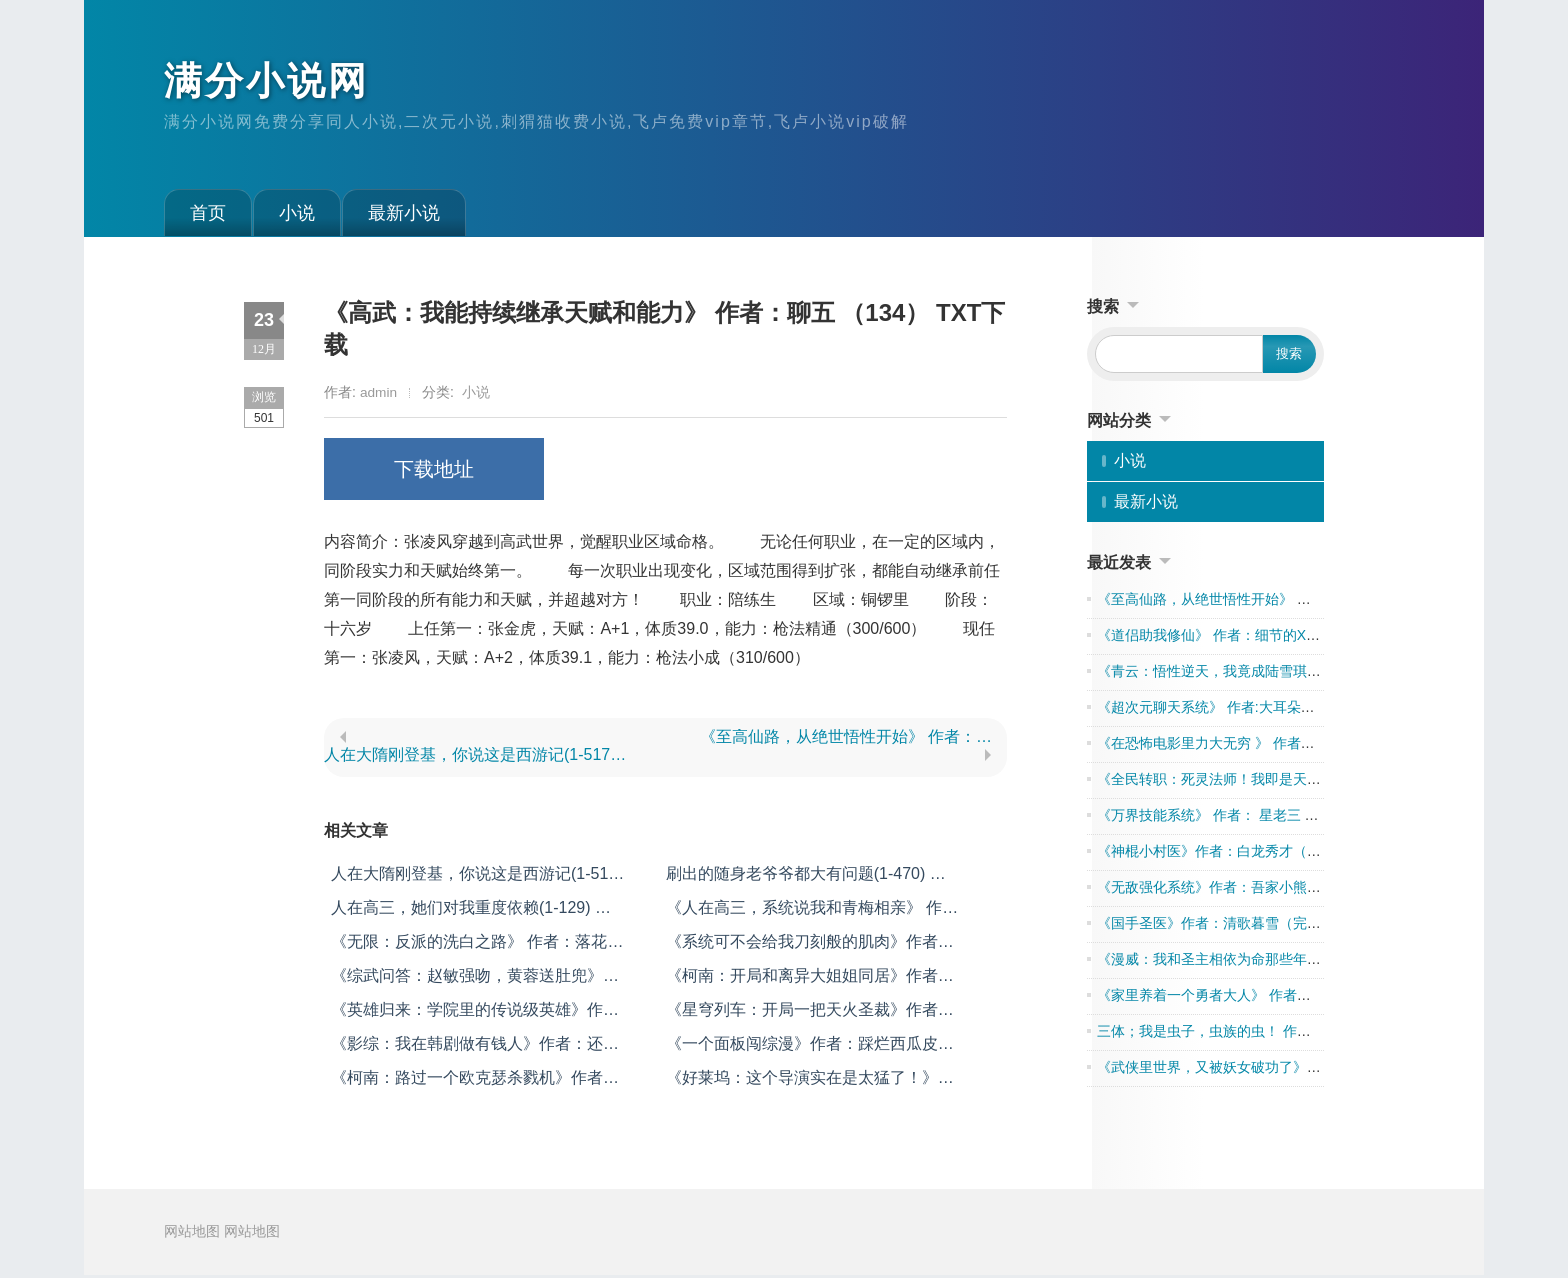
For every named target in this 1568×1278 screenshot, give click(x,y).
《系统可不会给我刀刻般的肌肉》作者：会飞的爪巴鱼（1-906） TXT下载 (810, 946)
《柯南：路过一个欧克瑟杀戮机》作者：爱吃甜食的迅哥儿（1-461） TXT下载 (475, 1082)
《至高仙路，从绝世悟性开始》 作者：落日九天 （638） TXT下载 (853, 741)
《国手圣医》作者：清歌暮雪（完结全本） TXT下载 (1259, 927)
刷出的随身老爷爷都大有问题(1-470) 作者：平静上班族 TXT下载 (806, 878)
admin (379, 396)
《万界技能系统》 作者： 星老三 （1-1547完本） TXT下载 (1280, 819)
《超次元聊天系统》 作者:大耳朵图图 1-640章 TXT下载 (1269, 711)
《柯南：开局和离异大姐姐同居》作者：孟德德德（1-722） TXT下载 (810, 980)
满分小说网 (271, 83)
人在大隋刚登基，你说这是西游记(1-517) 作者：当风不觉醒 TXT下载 (477, 759)
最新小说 (404, 217)
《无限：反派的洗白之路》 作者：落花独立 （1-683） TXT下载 (477, 946)
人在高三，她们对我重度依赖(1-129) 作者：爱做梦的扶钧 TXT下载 (471, 912)
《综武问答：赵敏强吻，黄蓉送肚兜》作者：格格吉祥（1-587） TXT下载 (475, 980)
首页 (208, 217)
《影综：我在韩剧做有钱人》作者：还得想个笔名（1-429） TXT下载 (475, 1048)
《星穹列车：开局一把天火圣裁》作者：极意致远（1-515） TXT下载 (810, 1014)
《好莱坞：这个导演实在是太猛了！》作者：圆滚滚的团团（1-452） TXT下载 (810, 1082)
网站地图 (192, 1235)
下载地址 (434, 473)
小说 (297, 217)
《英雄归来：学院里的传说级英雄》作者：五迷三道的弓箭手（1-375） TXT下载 (473, 1014)
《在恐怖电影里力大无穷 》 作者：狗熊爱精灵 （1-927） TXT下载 (1304, 747)
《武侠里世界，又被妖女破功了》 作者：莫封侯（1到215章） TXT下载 (1318, 1071)
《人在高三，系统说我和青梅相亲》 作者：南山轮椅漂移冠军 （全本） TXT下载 (805, 912)
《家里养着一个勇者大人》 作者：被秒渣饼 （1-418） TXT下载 (1295, 999)
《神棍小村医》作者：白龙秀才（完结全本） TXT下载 (1266, 855)
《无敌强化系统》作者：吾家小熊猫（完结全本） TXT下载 (1280, 891)
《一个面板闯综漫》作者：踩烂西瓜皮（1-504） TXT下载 (802, 1048)
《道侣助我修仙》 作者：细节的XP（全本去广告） (1255, 639)
